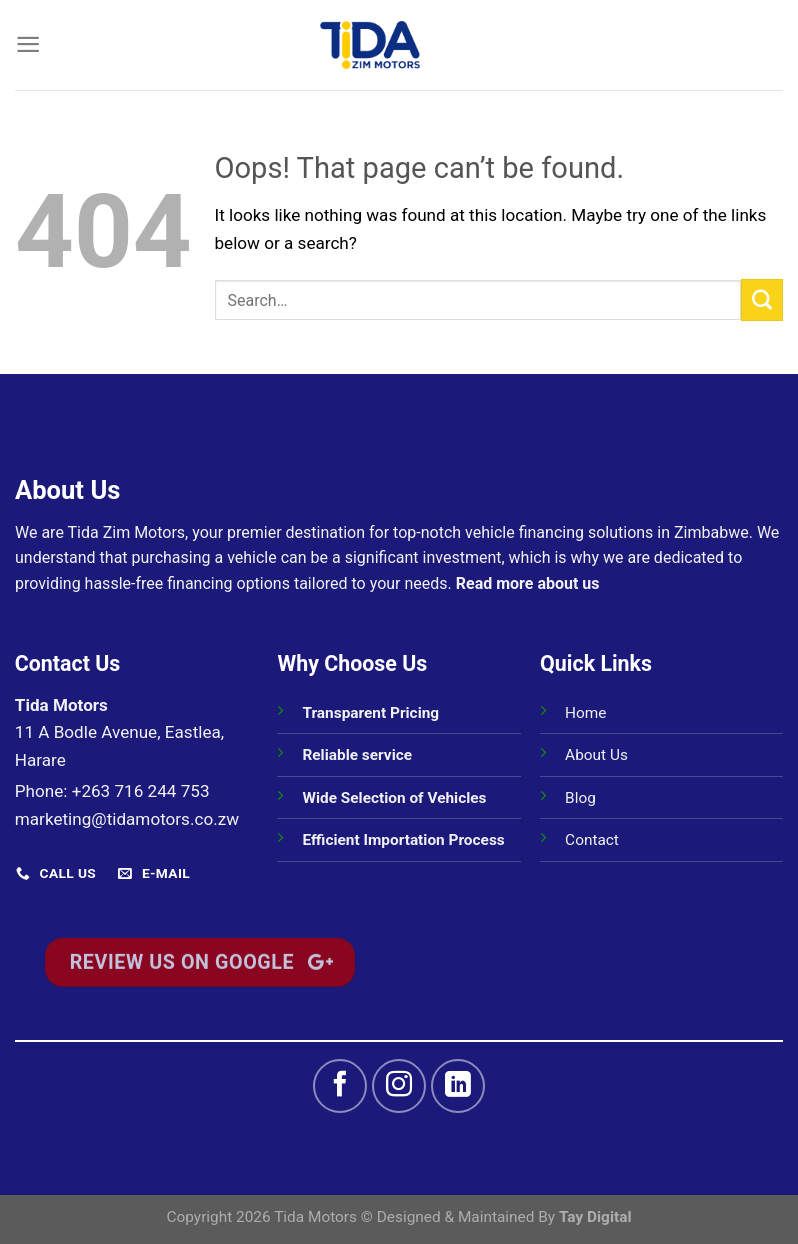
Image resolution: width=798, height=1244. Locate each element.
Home (585, 713)
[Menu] (28, 44)
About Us (596, 755)
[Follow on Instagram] (399, 1086)
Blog (580, 798)
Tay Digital (595, 1217)
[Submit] (762, 300)
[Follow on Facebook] (340, 1086)
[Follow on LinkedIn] (458, 1086)
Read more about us (528, 583)
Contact (592, 840)
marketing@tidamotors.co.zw (127, 819)
